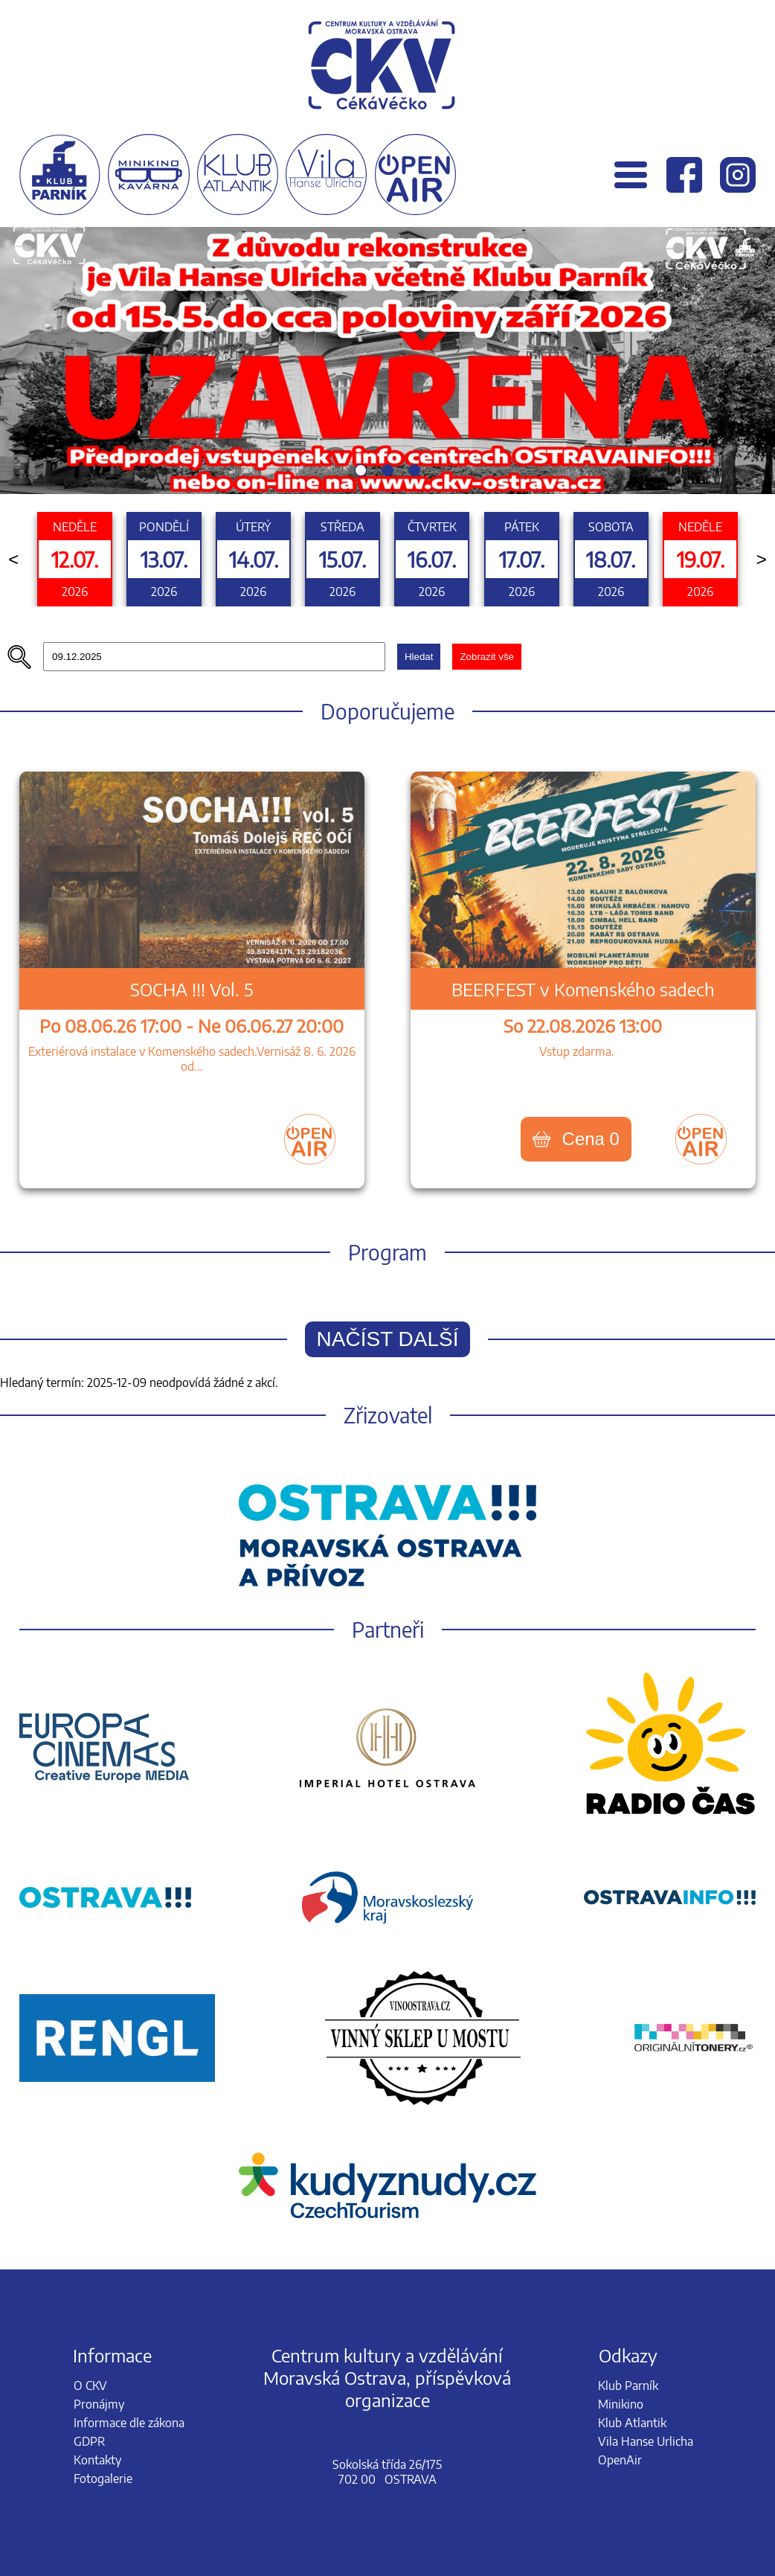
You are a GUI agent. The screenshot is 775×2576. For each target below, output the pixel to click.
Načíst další (388, 1339)
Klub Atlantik (632, 2422)
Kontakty (97, 2459)
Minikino (620, 2404)
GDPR (89, 2441)
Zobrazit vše (487, 656)
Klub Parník (628, 2385)
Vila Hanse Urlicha (645, 2441)
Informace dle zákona (129, 2422)
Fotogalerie (103, 2478)
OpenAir (620, 2459)
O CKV (90, 2385)
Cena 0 (576, 1139)
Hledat (419, 656)
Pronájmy (99, 2404)
